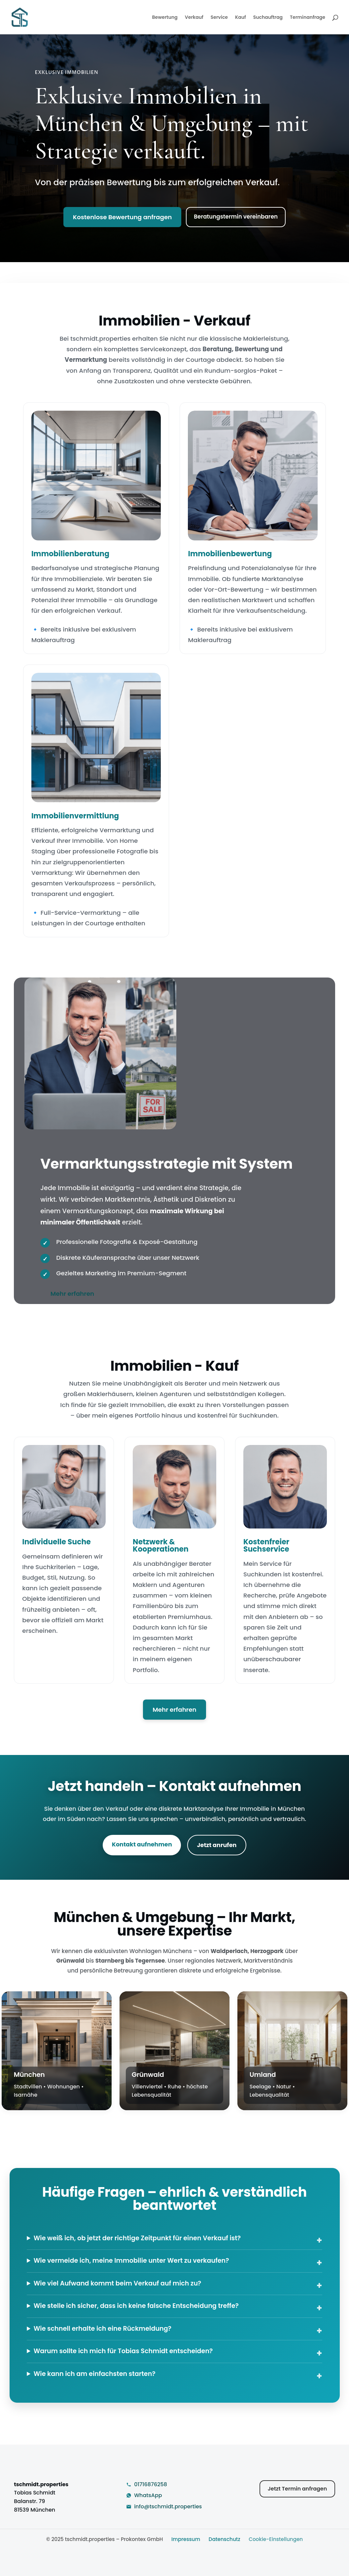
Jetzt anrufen (216, 1845)
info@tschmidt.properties (168, 2506)
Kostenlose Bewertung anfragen (122, 217)
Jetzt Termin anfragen (297, 2488)
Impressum (185, 2539)
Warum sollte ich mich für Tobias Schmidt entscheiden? (123, 2351)
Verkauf (194, 17)
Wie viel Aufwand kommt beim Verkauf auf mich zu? (117, 2283)
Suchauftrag (268, 17)
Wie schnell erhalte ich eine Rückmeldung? (102, 2328)
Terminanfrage (307, 17)
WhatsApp (148, 2495)
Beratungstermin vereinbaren (236, 217)
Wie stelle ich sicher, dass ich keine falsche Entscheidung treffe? (136, 2305)
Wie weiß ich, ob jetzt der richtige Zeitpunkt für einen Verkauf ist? (137, 2238)
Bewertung (165, 17)
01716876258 (150, 2484)
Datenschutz (224, 2539)
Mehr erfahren (72, 1293)
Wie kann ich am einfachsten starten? (95, 2373)
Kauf (240, 17)
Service (219, 17)
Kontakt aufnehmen (142, 1844)
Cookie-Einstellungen (276, 2539)
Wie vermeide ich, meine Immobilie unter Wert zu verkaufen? (131, 2260)
